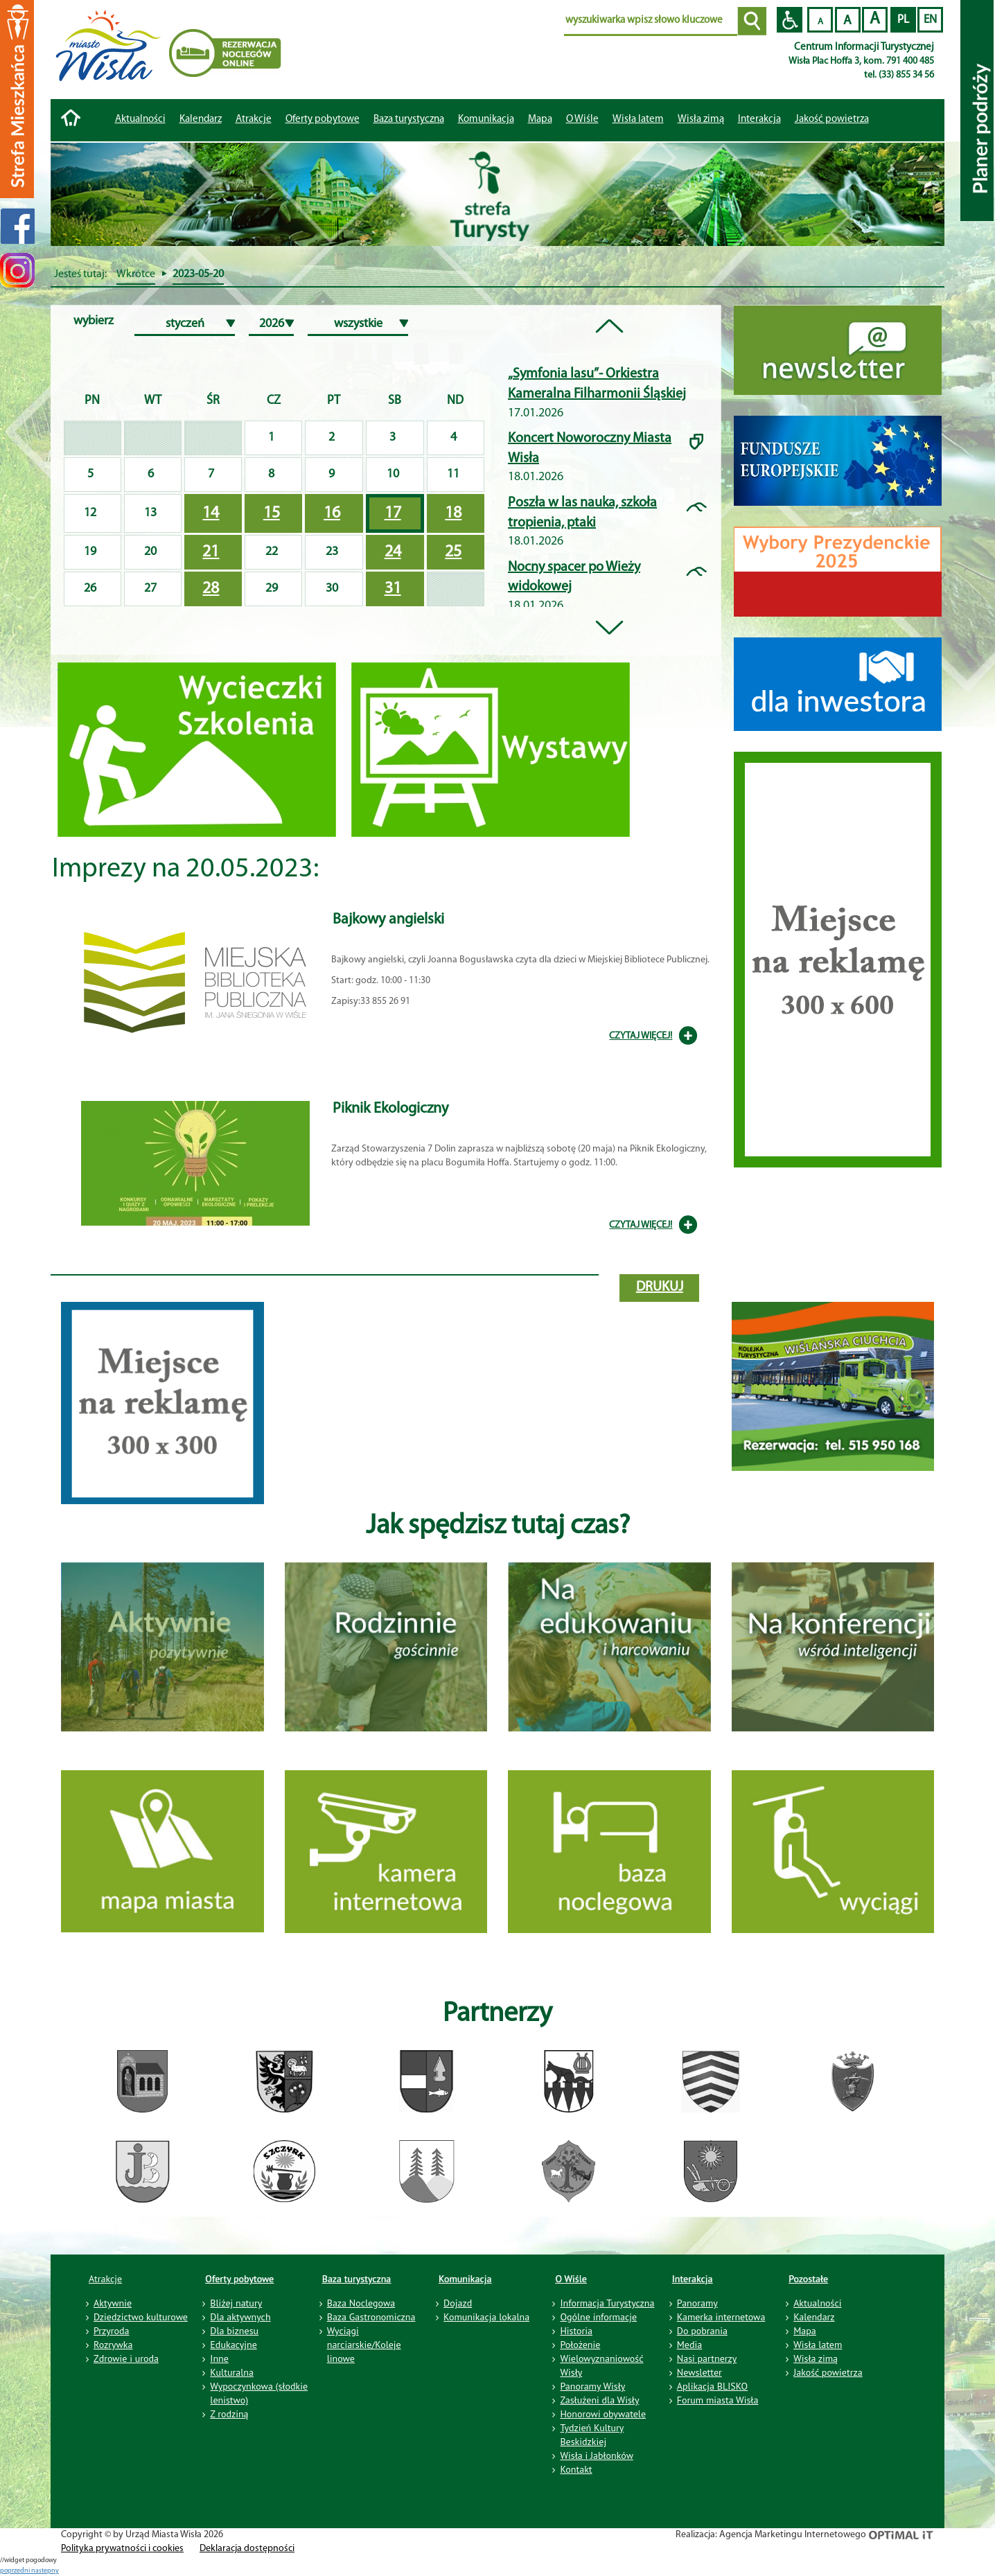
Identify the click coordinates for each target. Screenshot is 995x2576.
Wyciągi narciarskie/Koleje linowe (364, 2344)
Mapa (540, 119)
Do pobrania (702, 2330)
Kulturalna (231, 2372)
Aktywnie (113, 2303)
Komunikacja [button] (486, 119)
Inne (219, 2358)
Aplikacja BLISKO (712, 2386)
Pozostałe (808, 2279)
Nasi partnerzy (707, 2358)
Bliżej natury (236, 2303)
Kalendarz (200, 119)
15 (271, 513)
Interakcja (692, 2279)
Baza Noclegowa (361, 2303)
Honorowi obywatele (603, 2414)
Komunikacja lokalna (486, 2317)
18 (453, 513)
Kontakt (576, 2469)
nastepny (45, 2571)
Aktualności (140, 119)
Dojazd (457, 2303)
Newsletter (699, 2372)
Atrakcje (254, 119)
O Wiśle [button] (582, 119)
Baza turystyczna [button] (408, 119)
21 (210, 552)
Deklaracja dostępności (247, 2548)
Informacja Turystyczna (607, 2303)
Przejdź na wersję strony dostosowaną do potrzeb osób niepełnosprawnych (789, 20)
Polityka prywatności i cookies (122, 2548)
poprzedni (15, 2571)
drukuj (659, 1287)
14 (210, 513)
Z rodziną (229, 2414)
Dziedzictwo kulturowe (141, 2317)
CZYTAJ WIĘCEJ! (640, 1036)
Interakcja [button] (759, 119)
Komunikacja (465, 2279)
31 (393, 589)
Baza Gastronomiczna (371, 2317)
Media (689, 2344)
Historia (576, 2330)
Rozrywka (113, 2344)
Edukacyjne (233, 2344)
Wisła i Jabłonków (596, 2455)
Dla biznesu (234, 2330)
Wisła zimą (701, 119)
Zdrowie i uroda (126, 2358)
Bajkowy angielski (388, 920)
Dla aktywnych (240, 2317)
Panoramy (697, 2303)
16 (332, 513)
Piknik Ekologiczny (390, 1109)
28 (210, 589)
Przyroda (111, 2330)
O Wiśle (571, 2279)
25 (453, 552)
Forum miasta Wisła (718, 2400)
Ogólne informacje (598, 2317)
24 (393, 552)
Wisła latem (638, 119)
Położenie (580, 2344)
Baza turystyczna (356, 2279)
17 (393, 513)
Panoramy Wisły (592, 2386)
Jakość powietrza (832, 119)
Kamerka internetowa (721, 2317)
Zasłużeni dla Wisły (599, 2400)
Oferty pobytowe (322, 119)
